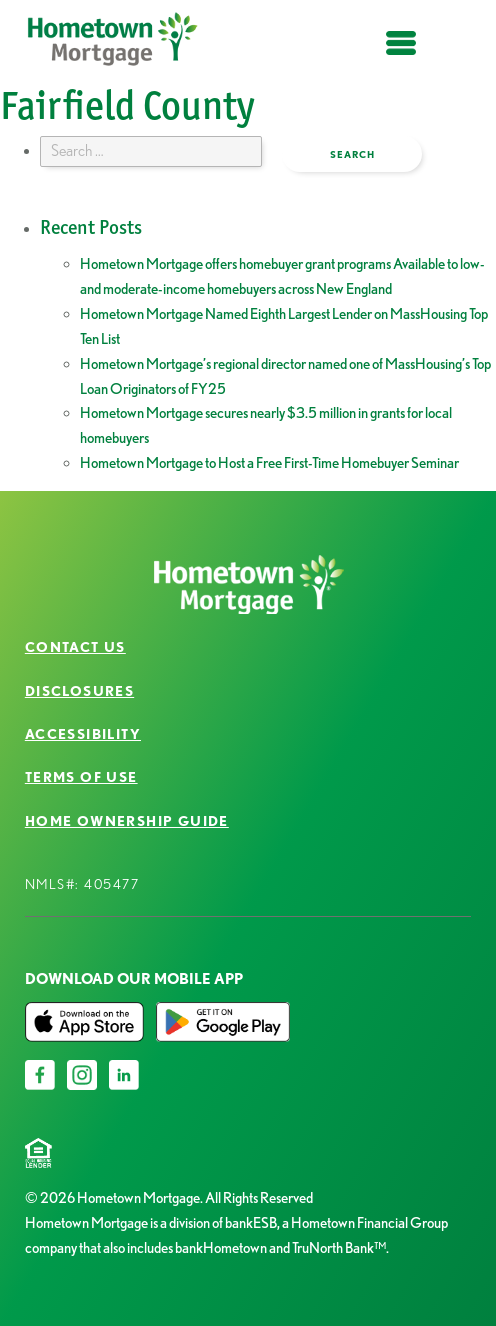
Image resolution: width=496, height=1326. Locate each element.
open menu (401, 54)
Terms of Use (81, 777)
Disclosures (79, 691)
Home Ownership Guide (127, 821)
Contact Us (75, 647)
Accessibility (83, 734)
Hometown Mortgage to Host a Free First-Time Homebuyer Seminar (269, 463)
